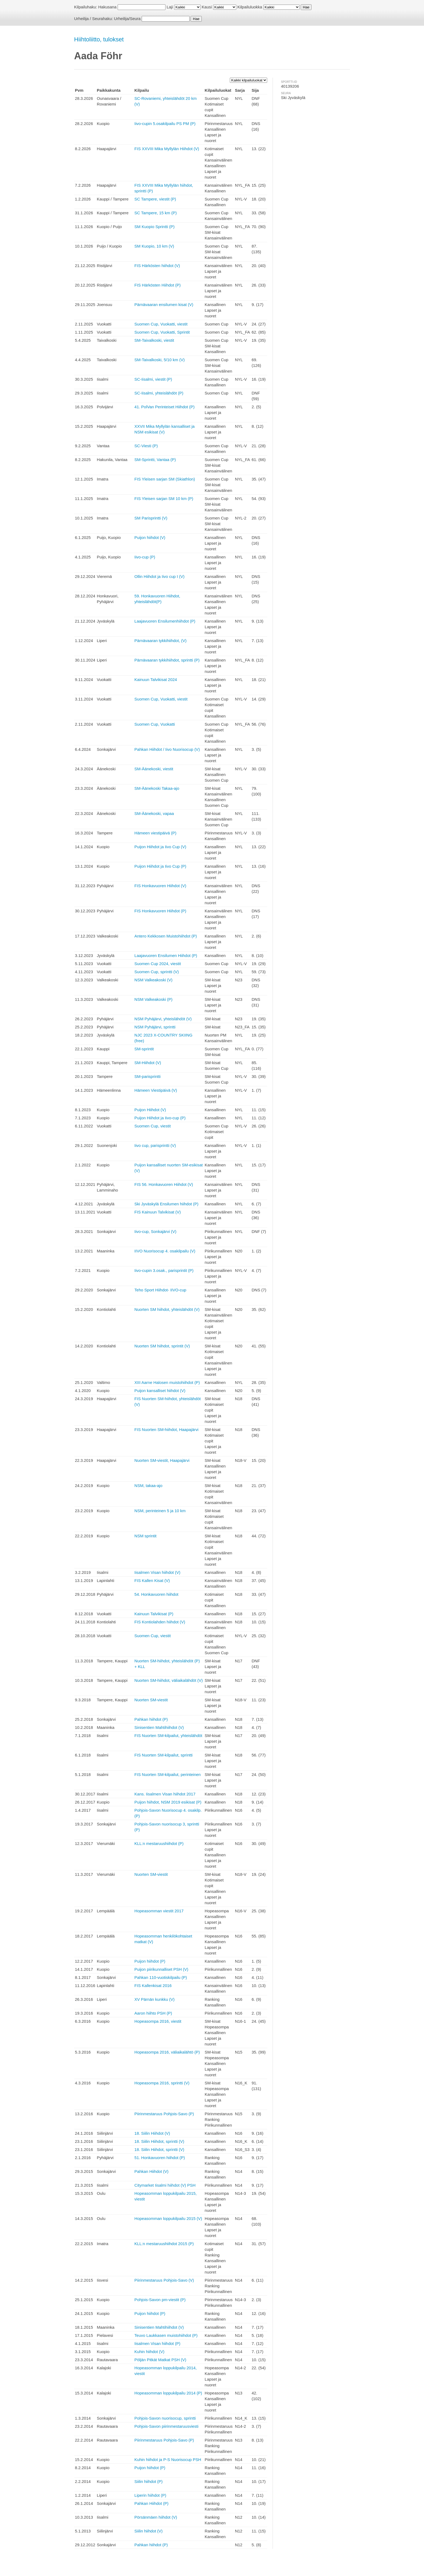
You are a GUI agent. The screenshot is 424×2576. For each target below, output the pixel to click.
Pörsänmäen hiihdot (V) (155, 2517)
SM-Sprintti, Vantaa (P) (155, 459)
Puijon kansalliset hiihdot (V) (159, 1390)
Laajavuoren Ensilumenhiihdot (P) (164, 621)
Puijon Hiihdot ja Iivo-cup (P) (160, 1118)
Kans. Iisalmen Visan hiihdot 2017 (165, 1794)
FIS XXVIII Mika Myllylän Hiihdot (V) (166, 148)
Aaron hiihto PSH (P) (153, 2013)
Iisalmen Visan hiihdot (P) (157, 2343)
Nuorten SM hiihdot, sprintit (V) (162, 1346)
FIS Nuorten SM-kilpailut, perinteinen (167, 1774)
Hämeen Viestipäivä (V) (155, 1090)
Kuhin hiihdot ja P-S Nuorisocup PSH (167, 2459)
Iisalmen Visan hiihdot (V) (157, 1572)
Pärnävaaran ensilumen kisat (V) (163, 304)
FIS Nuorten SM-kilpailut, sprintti (163, 1755)
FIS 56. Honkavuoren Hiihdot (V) (163, 1184)
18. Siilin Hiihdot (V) (152, 2133)
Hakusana (107, 7)
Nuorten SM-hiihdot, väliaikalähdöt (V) (168, 1680)
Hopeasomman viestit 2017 (159, 1911)
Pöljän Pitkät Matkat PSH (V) (160, 2359)
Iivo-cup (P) (144, 557)
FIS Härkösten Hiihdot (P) (157, 285)
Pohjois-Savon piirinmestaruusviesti (166, 2426)
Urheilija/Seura (127, 18)
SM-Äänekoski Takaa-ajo (156, 788)
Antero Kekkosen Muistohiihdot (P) (165, 936)
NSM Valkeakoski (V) (153, 980)
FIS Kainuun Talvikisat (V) (157, 1212)
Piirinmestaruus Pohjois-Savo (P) (164, 2113)
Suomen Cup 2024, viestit (157, 963)
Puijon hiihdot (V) (149, 537)
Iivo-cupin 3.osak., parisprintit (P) (163, 1270)
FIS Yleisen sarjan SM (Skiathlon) (164, 479)
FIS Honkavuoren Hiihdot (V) (160, 885)
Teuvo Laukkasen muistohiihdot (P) (165, 2335)
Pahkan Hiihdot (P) (151, 2503)
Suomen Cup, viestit (152, 1126)
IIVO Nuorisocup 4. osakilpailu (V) (164, 1251)
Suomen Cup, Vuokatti (154, 724)
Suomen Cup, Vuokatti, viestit (160, 324)
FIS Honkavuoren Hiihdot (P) (160, 911)
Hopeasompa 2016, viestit (157, 2021)
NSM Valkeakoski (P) (153, 999)
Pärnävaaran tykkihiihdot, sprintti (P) (167, 660)
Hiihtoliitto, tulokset (99, 39)
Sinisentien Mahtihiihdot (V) (159, 1727)
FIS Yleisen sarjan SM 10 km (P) (163, 498)
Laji (170, 7)
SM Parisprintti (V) (150, 518)
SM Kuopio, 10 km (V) (154, 246)
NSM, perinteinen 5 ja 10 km (160, 1510)
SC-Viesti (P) (146, 445)
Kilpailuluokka (249, 7)
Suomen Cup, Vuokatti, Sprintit (162, 332)
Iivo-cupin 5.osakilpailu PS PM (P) (165, 123)
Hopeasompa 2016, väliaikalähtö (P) (167, 2052)
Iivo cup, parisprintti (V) (155, 1145)
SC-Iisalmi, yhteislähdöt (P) (158, 393)
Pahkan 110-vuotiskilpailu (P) (160, 1977)
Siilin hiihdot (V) (148, 2531)
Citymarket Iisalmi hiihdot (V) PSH (165, 2185)
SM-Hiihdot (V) (147, 1062)
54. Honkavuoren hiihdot (156, 1594)
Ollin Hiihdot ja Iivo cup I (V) (159, 576)
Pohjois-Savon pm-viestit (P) (160, 2299)
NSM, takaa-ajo (148, 1485)
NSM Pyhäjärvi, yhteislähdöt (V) (163, 1018)
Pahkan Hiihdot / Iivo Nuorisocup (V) (167, 749)
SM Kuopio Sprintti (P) (154, 226)
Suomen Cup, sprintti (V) (156, 971)
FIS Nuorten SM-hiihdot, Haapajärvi (166, 1429)
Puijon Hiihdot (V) (150, 1109)
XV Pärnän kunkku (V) (154, 1999)
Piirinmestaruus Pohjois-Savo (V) (164, 2280)
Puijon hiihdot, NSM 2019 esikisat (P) (167, 1802)
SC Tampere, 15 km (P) (155, 212)
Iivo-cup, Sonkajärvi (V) (155, 1231)
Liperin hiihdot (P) (150, 2495)
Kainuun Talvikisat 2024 (155, 679)
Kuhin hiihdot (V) (149, 2351)
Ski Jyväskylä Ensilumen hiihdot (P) (166, 1204)
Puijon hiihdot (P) (149, 1961)
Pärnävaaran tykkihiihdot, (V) (160, 640)
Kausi (207, 7)
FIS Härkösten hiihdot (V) (157, 265)
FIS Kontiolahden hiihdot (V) (159, 1622)
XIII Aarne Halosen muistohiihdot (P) (167, 1382)
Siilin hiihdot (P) (148, 2481)
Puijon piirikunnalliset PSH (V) (161, 1969)
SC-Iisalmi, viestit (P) (153, 379)
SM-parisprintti (147, 1076)
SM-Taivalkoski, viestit (154, 340)
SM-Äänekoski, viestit (153, 768)
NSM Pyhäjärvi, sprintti (154, 1027)
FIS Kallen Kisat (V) (152, 1580)
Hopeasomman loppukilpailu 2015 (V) (168, 2218)
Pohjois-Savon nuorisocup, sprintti (165, 2418)
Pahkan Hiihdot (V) (151, 2171)
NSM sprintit (145, 1536)
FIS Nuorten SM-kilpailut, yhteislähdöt (168, 1735)
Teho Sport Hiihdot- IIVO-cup (160, 1290)
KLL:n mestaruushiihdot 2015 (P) (164, 2243)
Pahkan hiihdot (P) (151, 1719)
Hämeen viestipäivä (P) (155, 833)
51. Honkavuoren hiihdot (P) (159, 2157)
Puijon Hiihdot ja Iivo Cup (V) (160, 846)
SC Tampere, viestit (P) (155, 199)
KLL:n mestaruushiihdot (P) (159, 1843)
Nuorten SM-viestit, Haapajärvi (161, 1460)
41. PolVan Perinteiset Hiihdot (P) (164, 406)
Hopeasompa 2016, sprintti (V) (161, 2083)
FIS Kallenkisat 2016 (153, 1985)
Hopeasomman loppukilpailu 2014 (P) (168, 2393)
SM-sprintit (144, 1049)
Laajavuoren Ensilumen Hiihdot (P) (165, 955)
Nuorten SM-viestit (151, 1699)
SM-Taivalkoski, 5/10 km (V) (159, 359)
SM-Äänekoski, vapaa (154, 813)
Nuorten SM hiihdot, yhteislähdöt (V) (167, 1309)
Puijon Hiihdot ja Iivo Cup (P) (160, 866)
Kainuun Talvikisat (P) (153, 1613)
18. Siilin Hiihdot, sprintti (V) (159, 2141)
